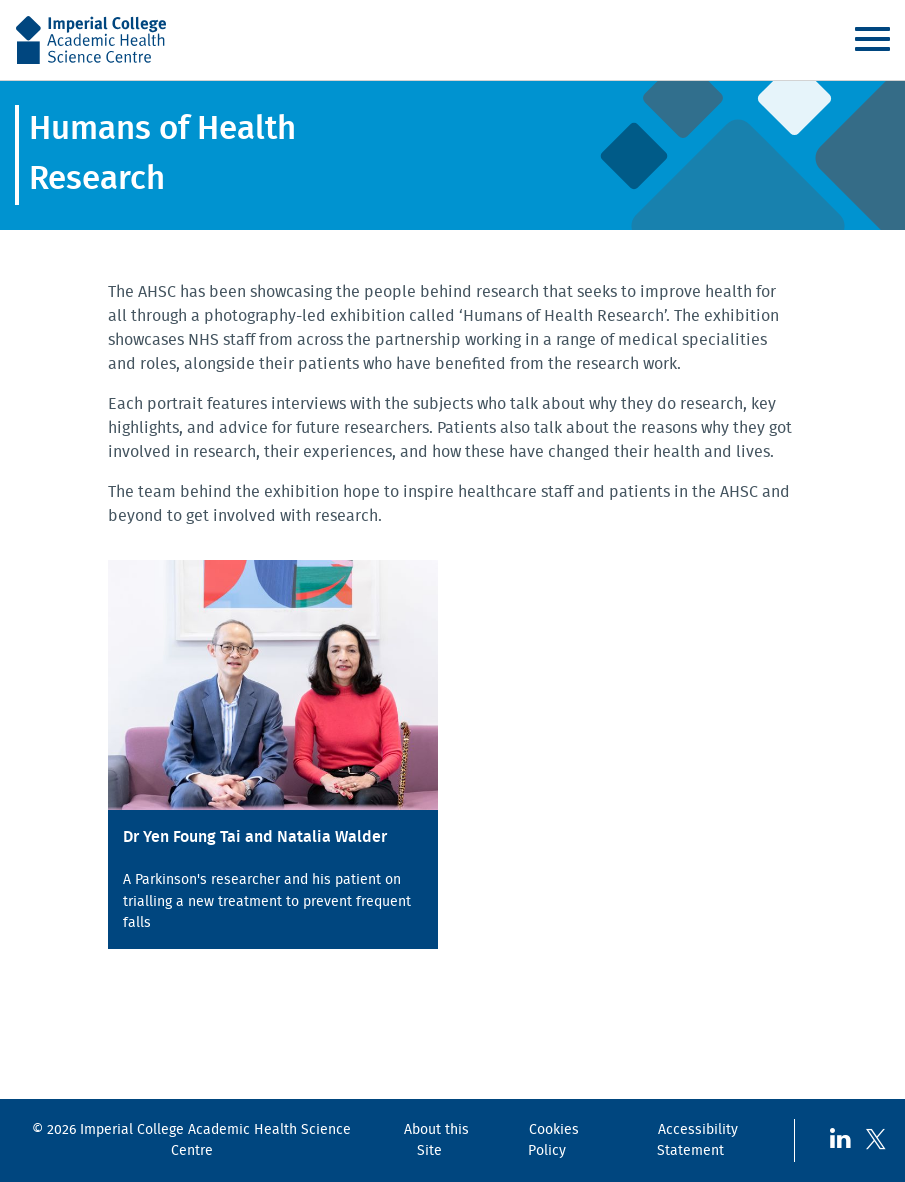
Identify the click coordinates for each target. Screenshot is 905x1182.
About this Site (436, 1140)
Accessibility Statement (697, 1140)
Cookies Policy (553, 1140)
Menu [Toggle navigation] (872, 39)
